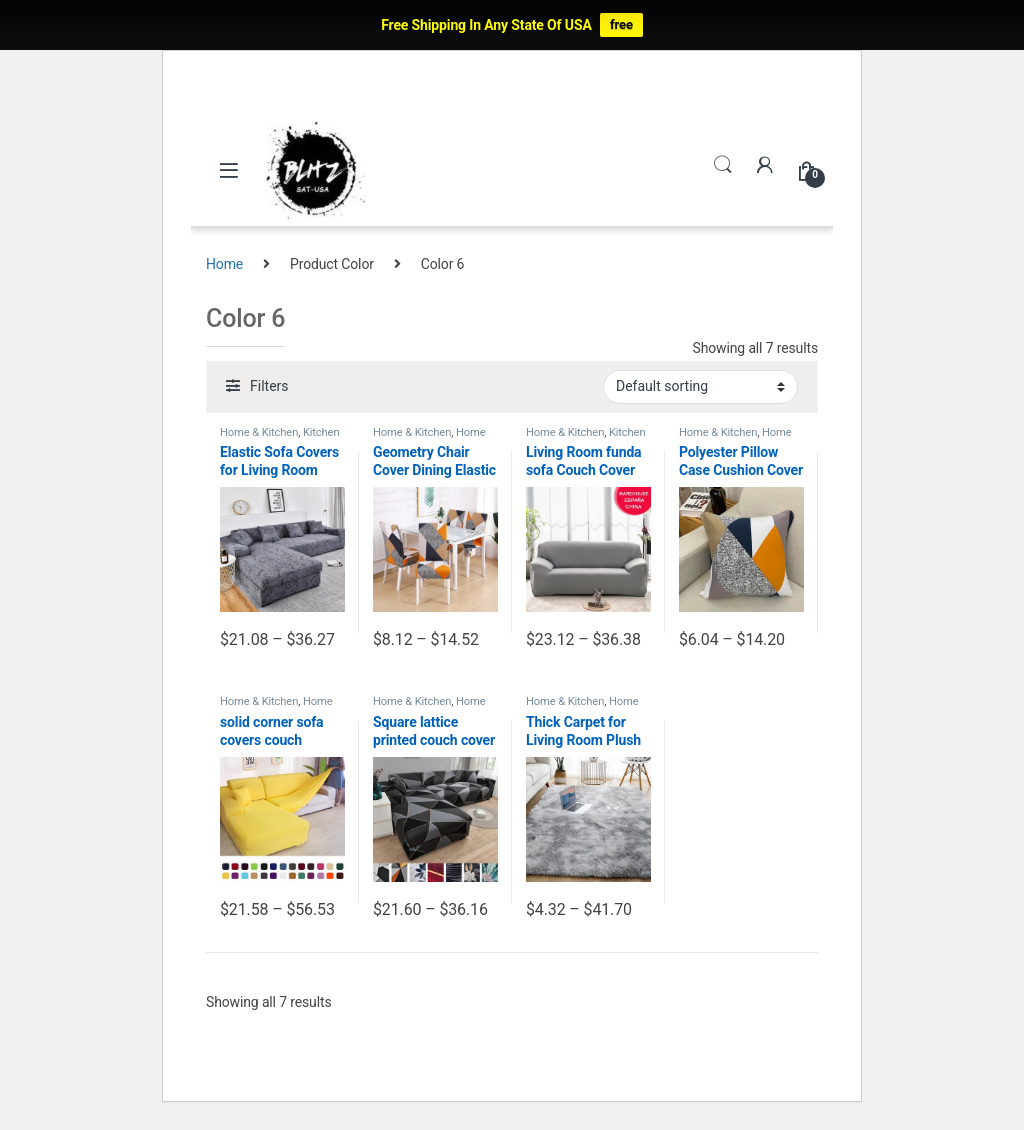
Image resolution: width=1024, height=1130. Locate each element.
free (621, 24)
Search (723, 165)
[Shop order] (700, 387)
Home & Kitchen (259, 432)
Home (224, 264)
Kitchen (321, 432)
